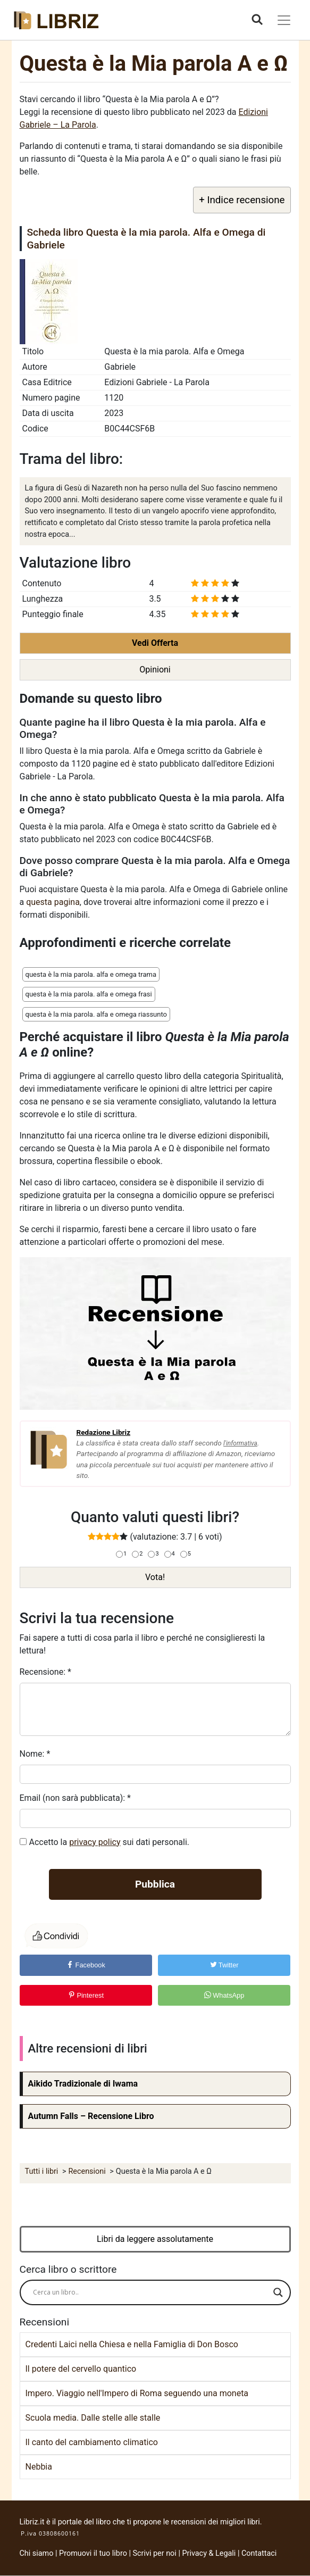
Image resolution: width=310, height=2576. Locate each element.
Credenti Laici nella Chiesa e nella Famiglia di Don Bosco (132, 2344)
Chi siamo (37, 2553)
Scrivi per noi (155, 2553)
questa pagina (53, 902)
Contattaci (259, 2553)
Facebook (85, 1965)
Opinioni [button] (154, 669)
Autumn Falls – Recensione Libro (91, 2116)
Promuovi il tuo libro (93, 2553)
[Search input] (150, 2292)
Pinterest (86, 1995)
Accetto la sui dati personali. (109, 1842)
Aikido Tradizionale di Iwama (83, 2084)
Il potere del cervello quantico (81, 2369)
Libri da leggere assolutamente (155, 2239)
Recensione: (45, 1672)
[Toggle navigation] (284, 20)
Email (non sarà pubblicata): (75, 1798)
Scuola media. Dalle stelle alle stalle (93, 2418)
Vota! (155, 1577)
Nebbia (39, 2467)
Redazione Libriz (104, 1432)
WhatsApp (224, 1995)
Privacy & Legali (209, 2553)
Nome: (35, 1754)
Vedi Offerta (155, 643)
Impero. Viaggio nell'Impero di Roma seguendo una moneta (137, 2393)
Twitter (224, 1965)
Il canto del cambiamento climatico (92, 2442)
